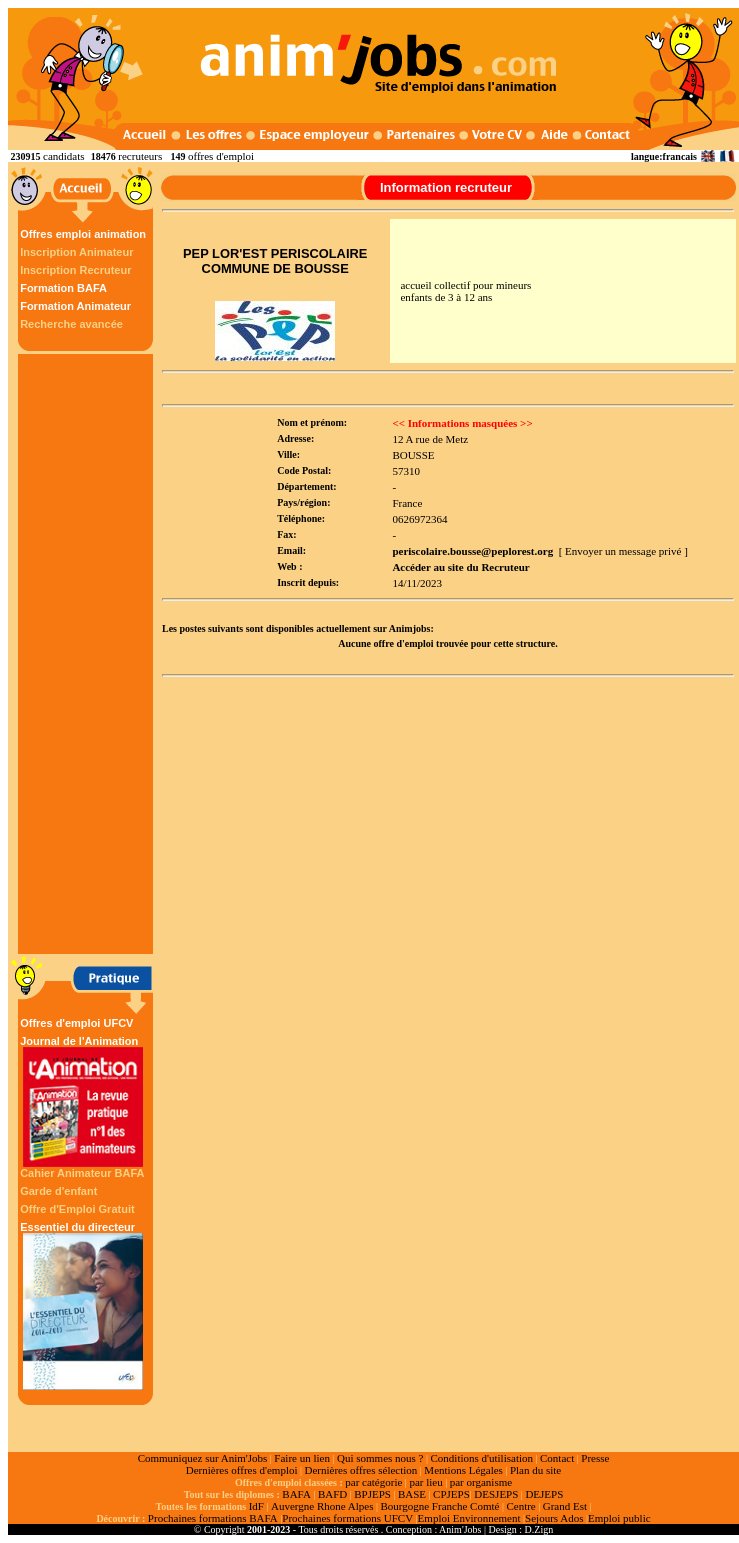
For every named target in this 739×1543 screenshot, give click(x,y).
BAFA (296, 1494)
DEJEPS (544, 1494)
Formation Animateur (75, 306)
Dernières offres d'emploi (242, 1470)
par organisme (481, 1482)
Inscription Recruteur (75, 270)
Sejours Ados (554, 1518)
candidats (64, 156)
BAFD (332, 1494)
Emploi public (619, 1518)
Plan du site (535, 1470)
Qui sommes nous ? (380, 1458)
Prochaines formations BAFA (213, 1518)
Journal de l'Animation (83, 1101)
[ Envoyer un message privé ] (623, 551)
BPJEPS (372, 1494)
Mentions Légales (463, 1470)
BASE (412, 1494)
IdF (256, 1506)
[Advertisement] (88, 654)
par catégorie (373, 1482)
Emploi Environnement (469, 1518)
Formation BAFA (63, 288)
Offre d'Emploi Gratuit (77, 1209)
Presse (595, 1458)
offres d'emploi (221, 156)
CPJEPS (451, 1494)
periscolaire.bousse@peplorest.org (472, 551)
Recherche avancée (71, 324)
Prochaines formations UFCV (347, 1518)
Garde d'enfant (58, 1191)
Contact (557, 1458)
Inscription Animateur (76, 252)
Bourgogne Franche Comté (439, 1506)
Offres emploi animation (83, 234)
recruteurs (140, 156)
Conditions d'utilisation (481, 1458)
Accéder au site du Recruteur (460, 567)
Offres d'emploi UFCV (76, 1023)
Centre (520, 1506)
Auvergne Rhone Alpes (322, 1506)
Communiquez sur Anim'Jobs (203, 1458)
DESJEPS (496, 1494)
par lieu (425, 1482)
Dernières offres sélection (361, 1470)
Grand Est (565, 1506)
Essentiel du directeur (83, 1305)
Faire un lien (302, 1458)
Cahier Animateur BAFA (82, 1173)
